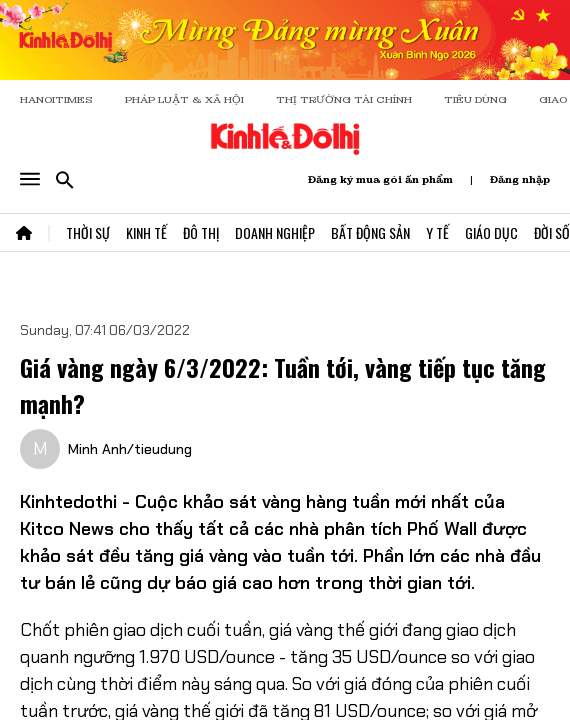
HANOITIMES (56, 99)
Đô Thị (201, 232)
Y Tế (437, 232)
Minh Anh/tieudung (130, 449)
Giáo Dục (491, 232)
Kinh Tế (146, 232)
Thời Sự (88, 232)
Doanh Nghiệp (275, 232)
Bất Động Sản (370, 232)
